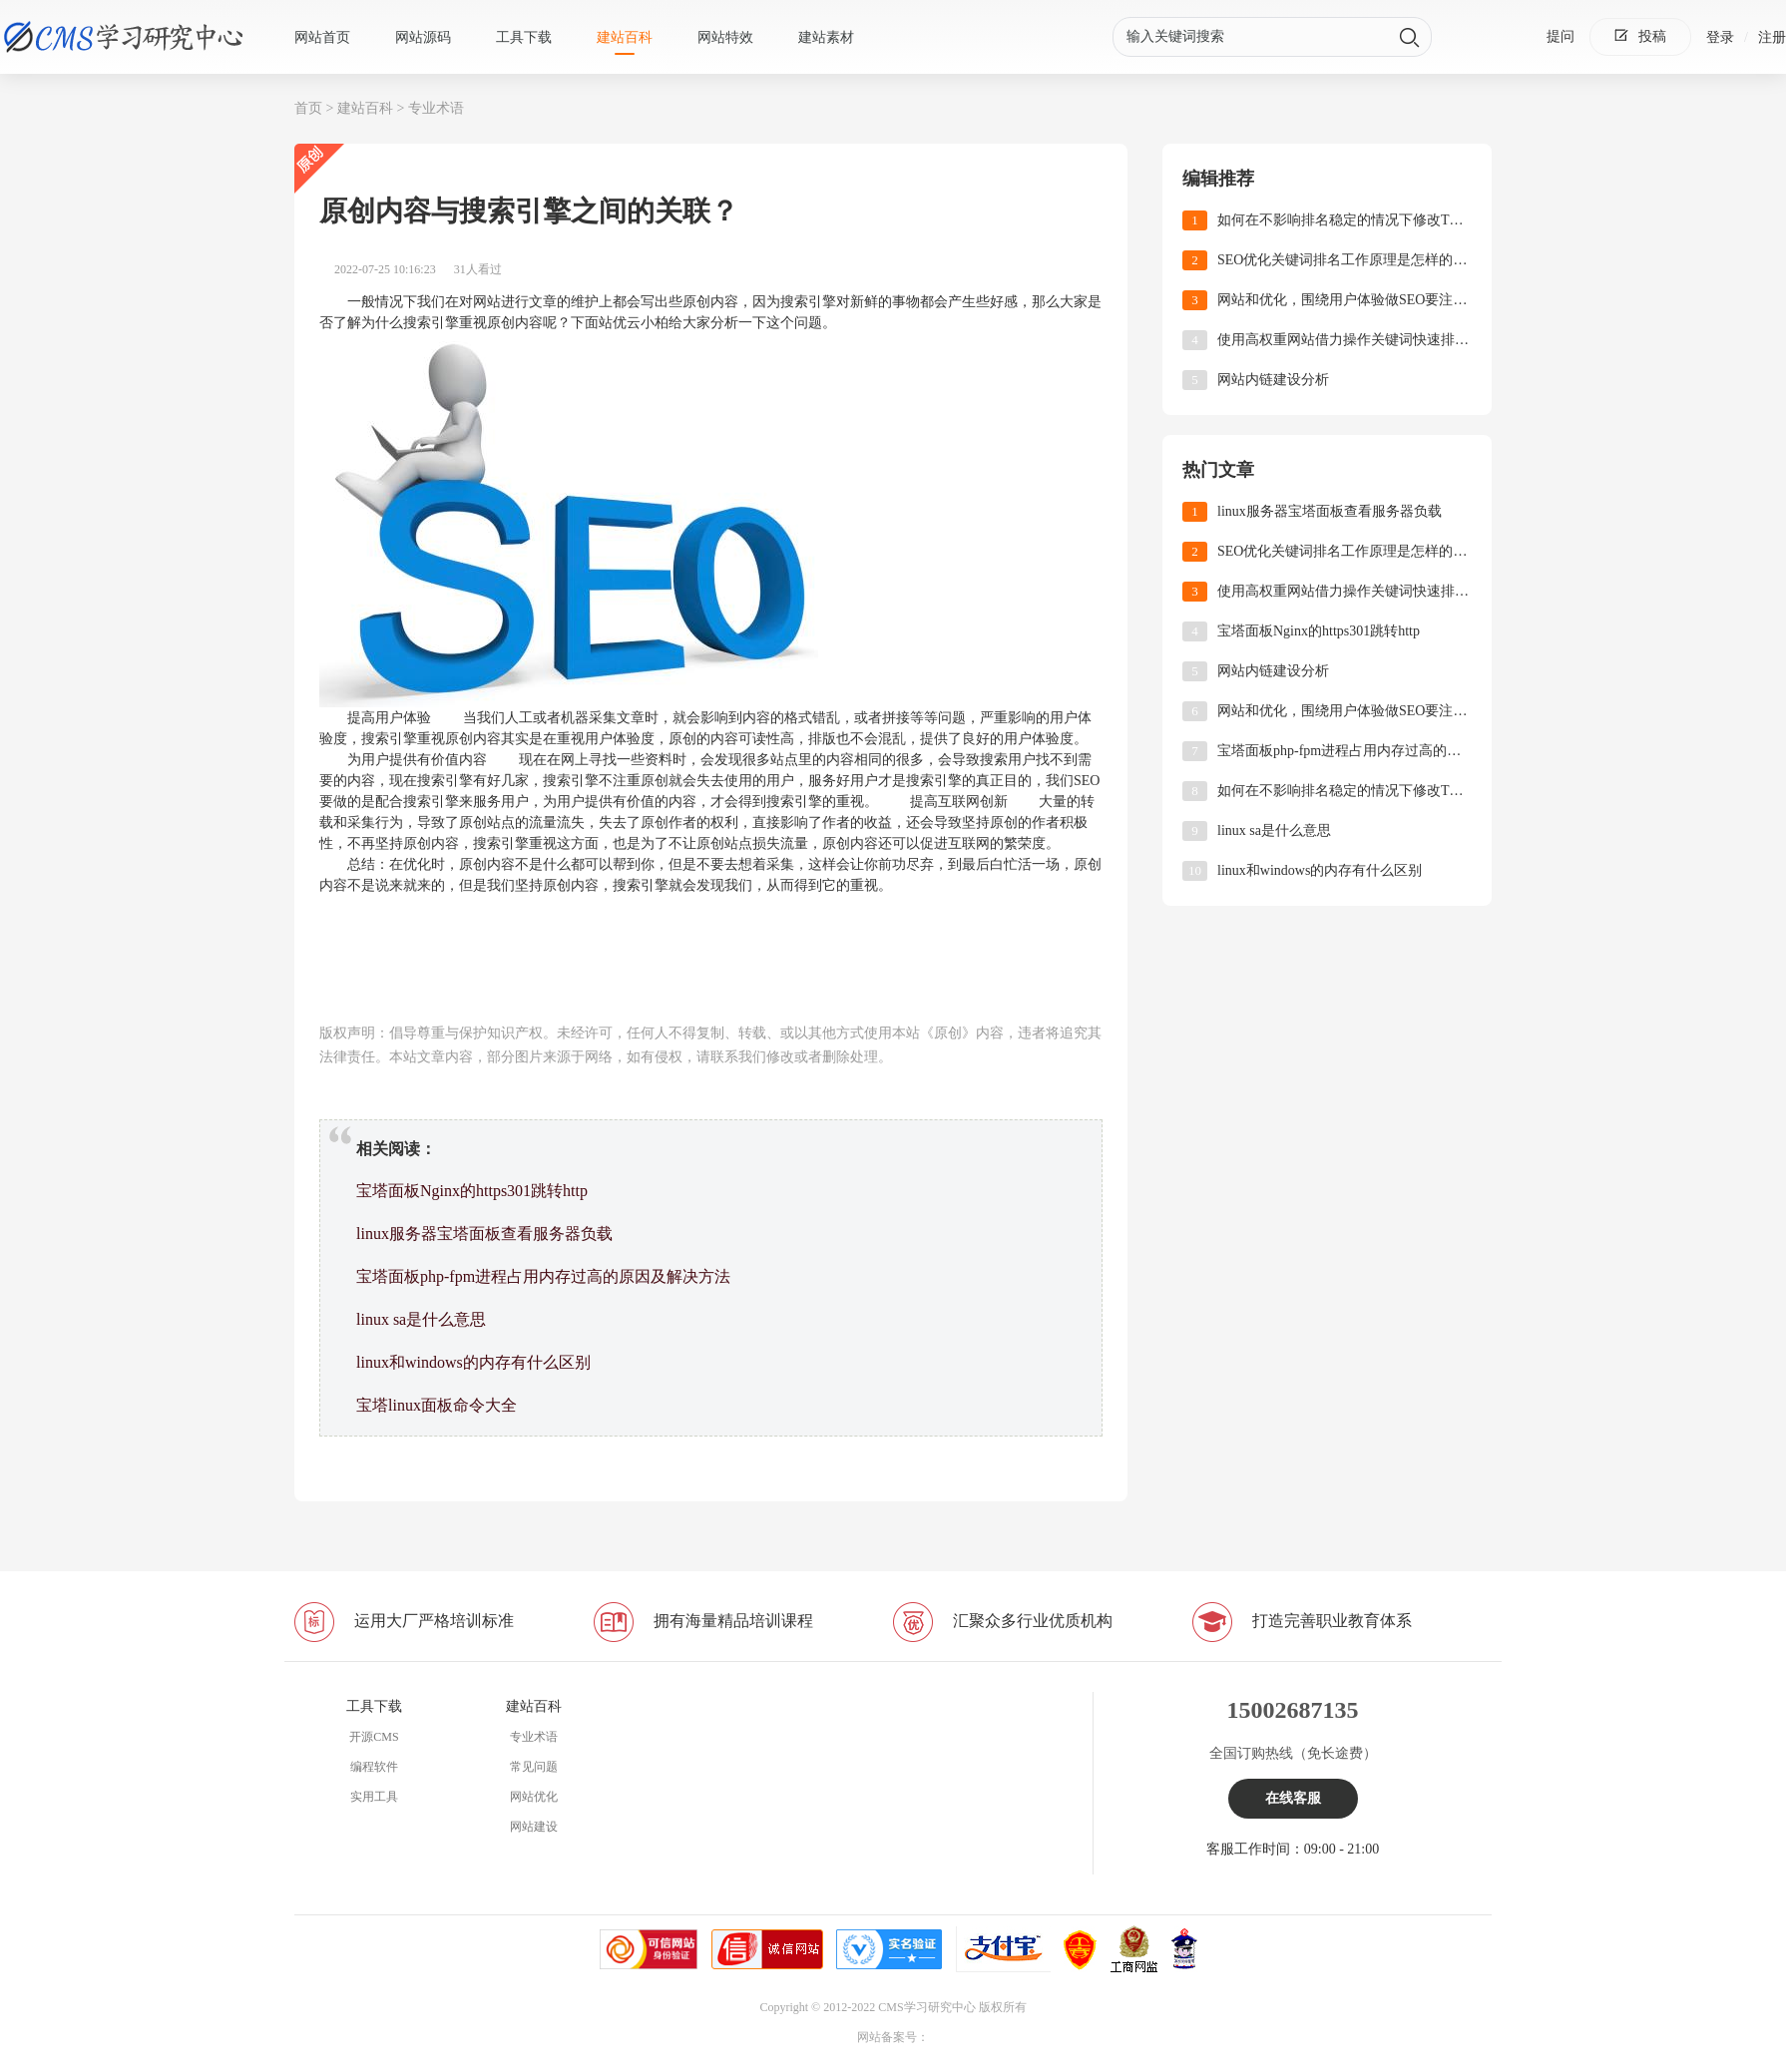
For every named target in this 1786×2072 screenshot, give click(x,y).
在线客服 (1293, 1798)
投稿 (1640, 36)
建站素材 (826, 37)
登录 (1720, 37)
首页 (308, 108)
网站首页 (322, 37)
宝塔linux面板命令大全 (436, 1405)
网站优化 (534, 1797)
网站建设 (534, 1827)
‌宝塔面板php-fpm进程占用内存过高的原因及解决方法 (543, 1276)
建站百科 (625, 37)
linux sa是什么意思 (421, 1319)
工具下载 (524, 37)
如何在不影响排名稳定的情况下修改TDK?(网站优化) (1344, 219)
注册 (1772, 37)
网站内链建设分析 (1273, 379)
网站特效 (725, 37)
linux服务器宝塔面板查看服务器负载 (484, 1233)
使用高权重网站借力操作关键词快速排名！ (1344, 339)
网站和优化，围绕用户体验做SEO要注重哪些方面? (1344, 299)
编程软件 (374, 1767)
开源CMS (373, 1737)
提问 (1560, 36)
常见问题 (534, 1767)
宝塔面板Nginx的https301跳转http (472, 1190)
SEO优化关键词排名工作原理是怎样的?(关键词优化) (1344, 259)
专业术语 (436, 108)
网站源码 (423, 37)
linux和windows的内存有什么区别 (473, 1362)
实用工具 (374, 1797)
